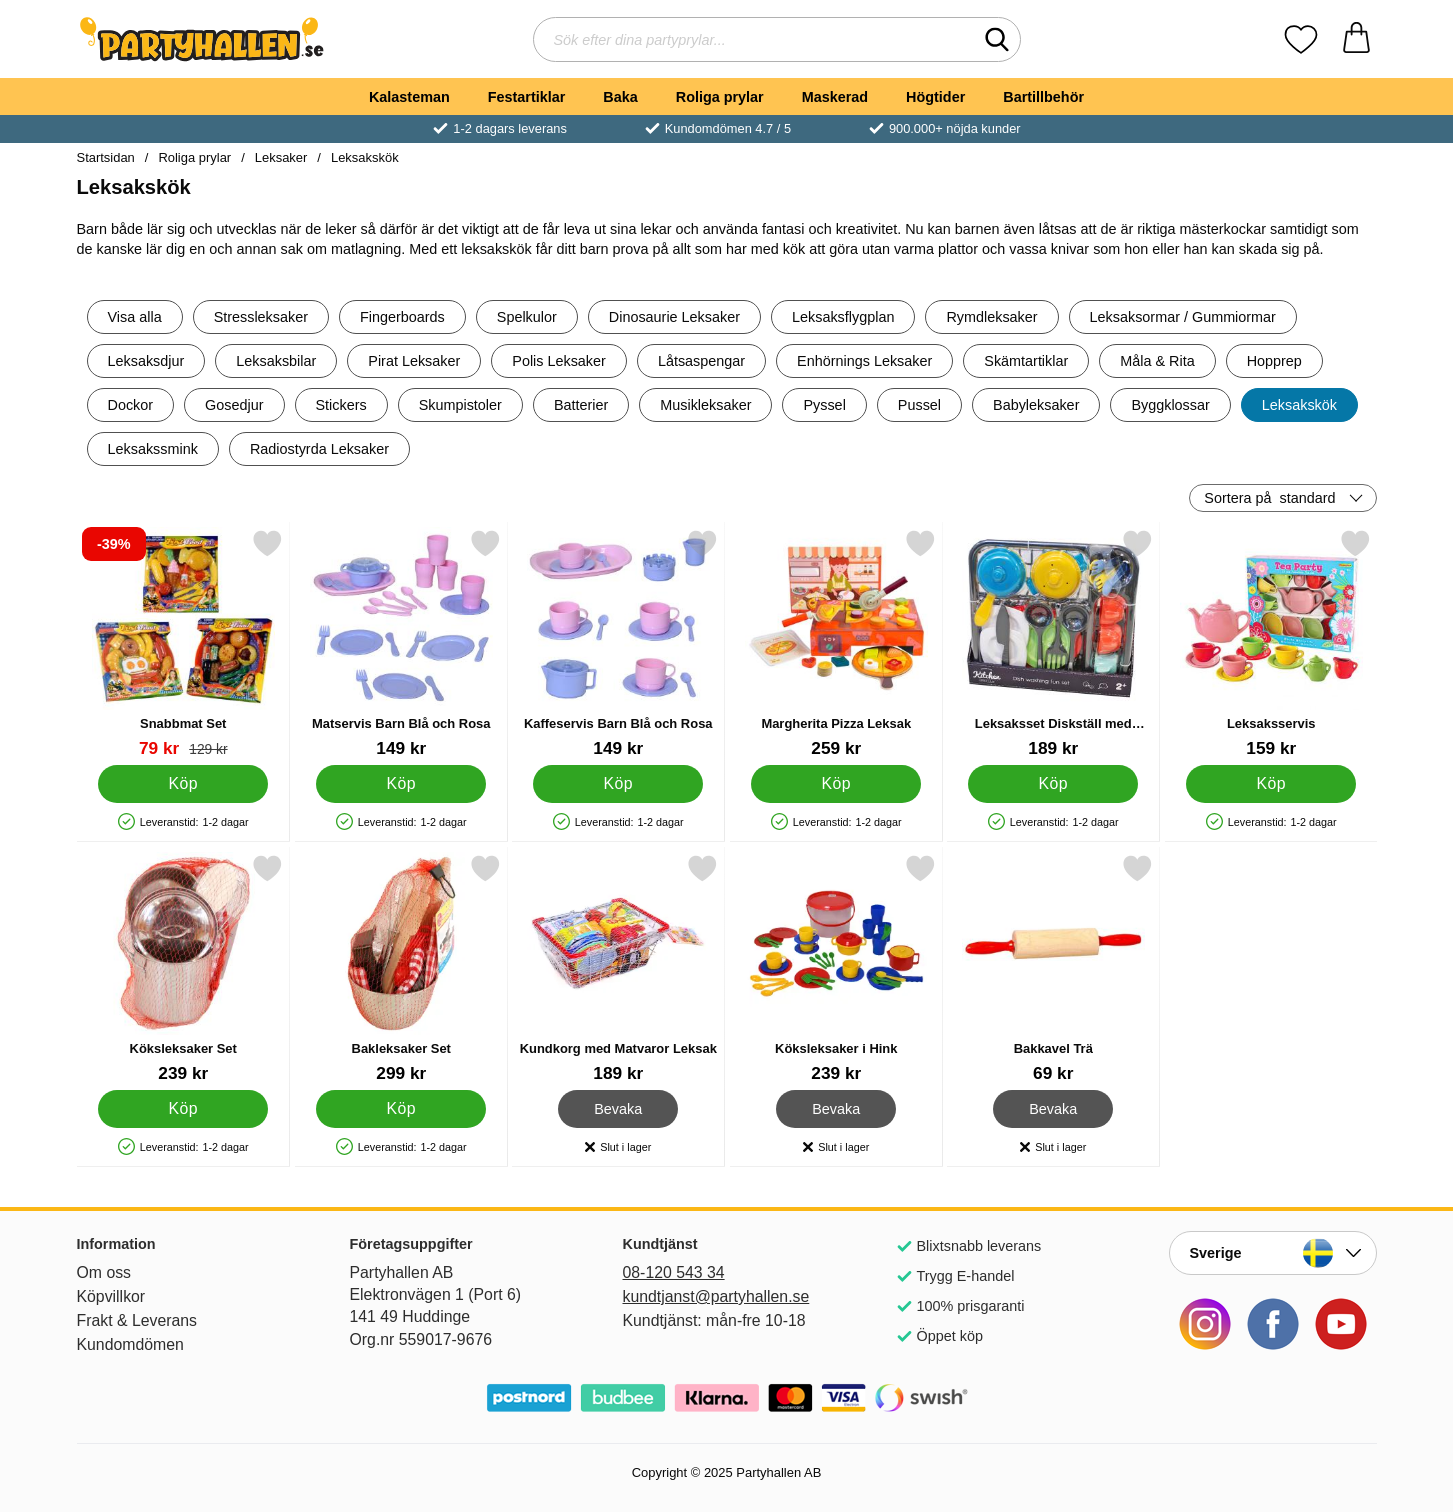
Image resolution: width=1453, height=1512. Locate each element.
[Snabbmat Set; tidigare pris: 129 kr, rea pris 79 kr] (183, 643)
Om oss (104, 1272)
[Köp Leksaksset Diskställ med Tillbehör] (1053, 784)
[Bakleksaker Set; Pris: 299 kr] (400, 968)
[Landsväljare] (1273, 1253)
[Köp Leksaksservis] (1270, 784)
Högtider (935, 97)
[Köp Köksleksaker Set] (183, 1109)
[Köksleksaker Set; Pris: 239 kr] (183, 968)
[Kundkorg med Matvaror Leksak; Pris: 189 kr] (618, 968)
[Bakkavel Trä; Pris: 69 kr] (1053, 968)
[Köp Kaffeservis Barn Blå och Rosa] (618, 784)
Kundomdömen (130, 1344)
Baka (620, 97)
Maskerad (835, 97)
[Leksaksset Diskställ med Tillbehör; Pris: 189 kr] (1053, 643)
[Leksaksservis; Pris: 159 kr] (1270, 643)
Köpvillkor (111, 1296)
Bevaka (618, 1109)
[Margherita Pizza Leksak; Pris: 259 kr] (835, 643)
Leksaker (281, 157)
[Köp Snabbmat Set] (183, 784)
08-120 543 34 (674, 1272)
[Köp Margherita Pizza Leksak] (835, 784)
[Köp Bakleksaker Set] (400, 1109)
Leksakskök (365, 157)
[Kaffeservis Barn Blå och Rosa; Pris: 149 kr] (618, 643)
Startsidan (106, 157)
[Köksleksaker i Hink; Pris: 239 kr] (835, 968)
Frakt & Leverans (137, 1320)
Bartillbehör (1043, 97)
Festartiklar (527, 97)
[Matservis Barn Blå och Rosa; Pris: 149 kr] (400, 643)
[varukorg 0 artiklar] (1356, 39)
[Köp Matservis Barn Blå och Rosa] (400, 784)
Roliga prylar (720, 97)
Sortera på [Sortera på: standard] (1269, 498)
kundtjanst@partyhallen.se (716, 1296)
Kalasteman (409, 97)
